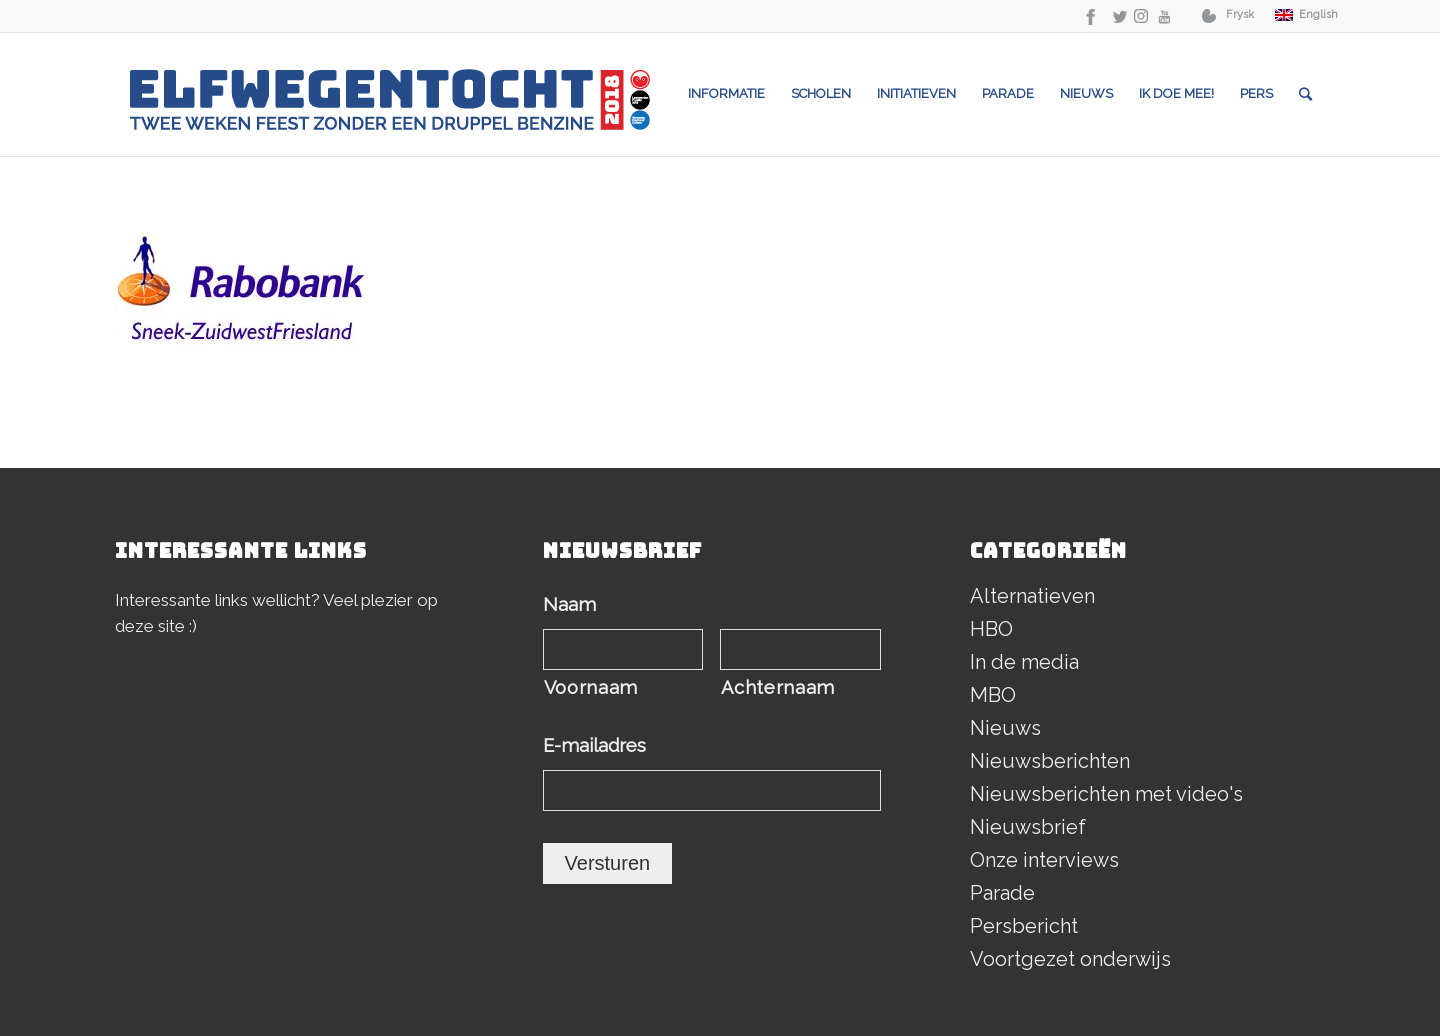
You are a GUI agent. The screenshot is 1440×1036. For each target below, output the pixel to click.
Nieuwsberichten (1050, 761)
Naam (575, 604)
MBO (993, 695)
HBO (991, 629)
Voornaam (591, 687)
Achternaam (778, 687)
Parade (1002, 893)
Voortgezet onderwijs (1070, 959)
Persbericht (1024, 926)
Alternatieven (1032, 596)
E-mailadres (600, 745)
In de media (1024, 662)
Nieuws (1005, 728)
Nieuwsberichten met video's (1106, 794)
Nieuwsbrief (1028, 827)
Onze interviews (1044, 860)
